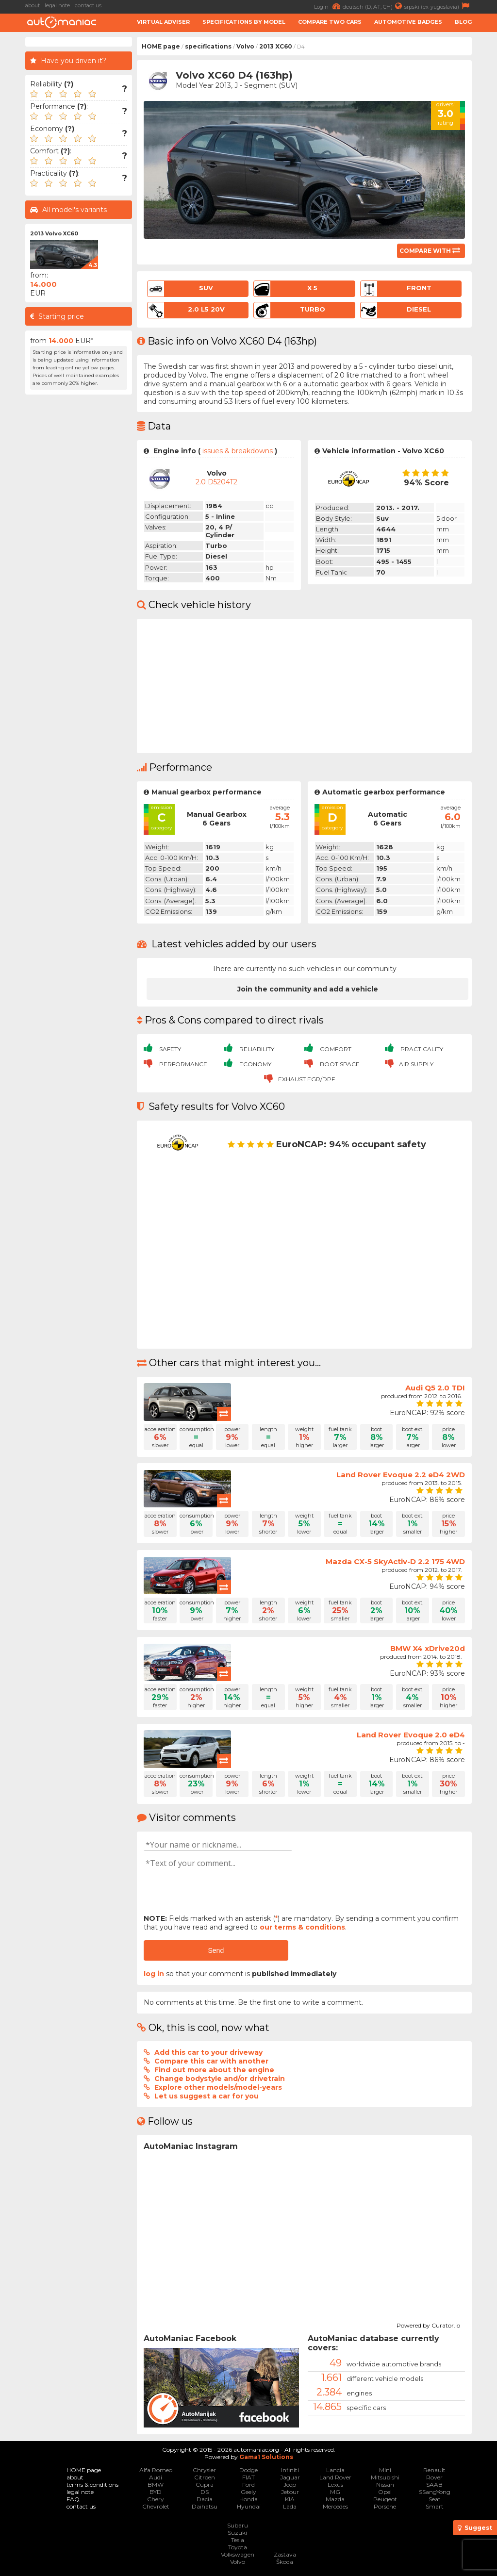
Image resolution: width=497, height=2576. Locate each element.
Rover (434, 2477)
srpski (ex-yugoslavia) (438, 6)
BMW (156, 2484)
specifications (208, 46)
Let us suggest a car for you (206, 2096)
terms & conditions (92, 2484)
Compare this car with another (211, 2061)
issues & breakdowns (237, 450)
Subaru (237, 2525)
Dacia (205, 2499)
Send (216, 1950)
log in (154, 1973)
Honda (248, 2499)
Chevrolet (155, 2506)
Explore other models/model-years (218, 2087)
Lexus (335, 2484)
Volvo (245, 46)
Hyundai (249, 2506)
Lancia (335, 2470)
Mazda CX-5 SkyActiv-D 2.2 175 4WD (395, 1561)
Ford (248, 2484)
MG (335, 2491)
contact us (88, 5)
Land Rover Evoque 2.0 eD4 (411, 1734)
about (32, 5)
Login (328, 6)
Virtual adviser (163, 21)
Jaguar (290, 2477)
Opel (385, 2491)
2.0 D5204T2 (216, 482)
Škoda (284, 2561)
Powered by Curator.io (428, 2324)
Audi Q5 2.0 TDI (435, 1387)
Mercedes (335, 2506)
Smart (435, 2506)
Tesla (237, 2539)
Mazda (335, 2499)
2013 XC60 (275, 46)
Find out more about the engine (214, 2069)
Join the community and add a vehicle (307, 989)
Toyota (237, 2547)
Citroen (204, 2477)
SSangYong (434, 2491)
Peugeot (385, 2499)
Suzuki (237, 2532)
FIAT (248, 2477)
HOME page (161, 46)
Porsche (385, 2506)
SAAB (434, 2484)
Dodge (248, 2470)
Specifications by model (243, 21)
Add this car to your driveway (208, 2052)
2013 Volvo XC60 (54, 233)
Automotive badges (408, 21)
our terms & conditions (302, 1927)
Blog (463, 21)
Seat (435, 2499)
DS (204, 2491)
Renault (434, 2470)
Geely (248, 2491)
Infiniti (290, 2470)
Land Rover (335, 2477)
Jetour (290, 2491)
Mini (385, 2470)
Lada (290, 2506)
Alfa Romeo (155, 2470)
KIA (290, 2499)
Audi (155, 2477)
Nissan (385, 2484)
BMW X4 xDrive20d (427, 1648)
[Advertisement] (78, 545)
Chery (155, 2499)
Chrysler (204, 2470)
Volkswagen (237, 2554)
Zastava (285, 2554)
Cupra (205, 2484)
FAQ (73, 2499)
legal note (57, 5)
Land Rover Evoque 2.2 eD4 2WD (400, 1474)
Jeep (289, 2484)
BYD (155, 2491)
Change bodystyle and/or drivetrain (219, 2078)
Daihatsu (204, 2506)
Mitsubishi (385, 2477)
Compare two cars (330, 21)
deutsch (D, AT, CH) (373, 6)
